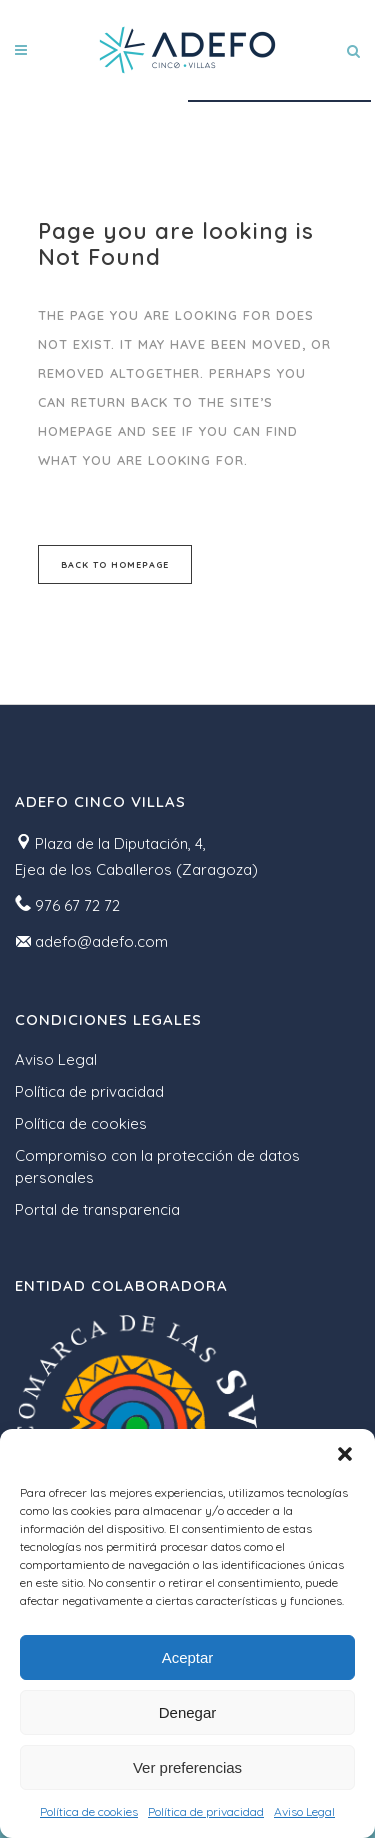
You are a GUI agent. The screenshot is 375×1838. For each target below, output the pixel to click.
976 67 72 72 (77, 905)
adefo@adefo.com (101, 941)
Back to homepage (115, 564)
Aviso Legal (304, 1811)
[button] (345, 1454)
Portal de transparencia (97, 1209)
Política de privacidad (206, 1811)
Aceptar (188, 1657)
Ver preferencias (187, 1767)
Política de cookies (89, 1811)
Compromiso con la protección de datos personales (157, 1166)
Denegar (188, 1712)
